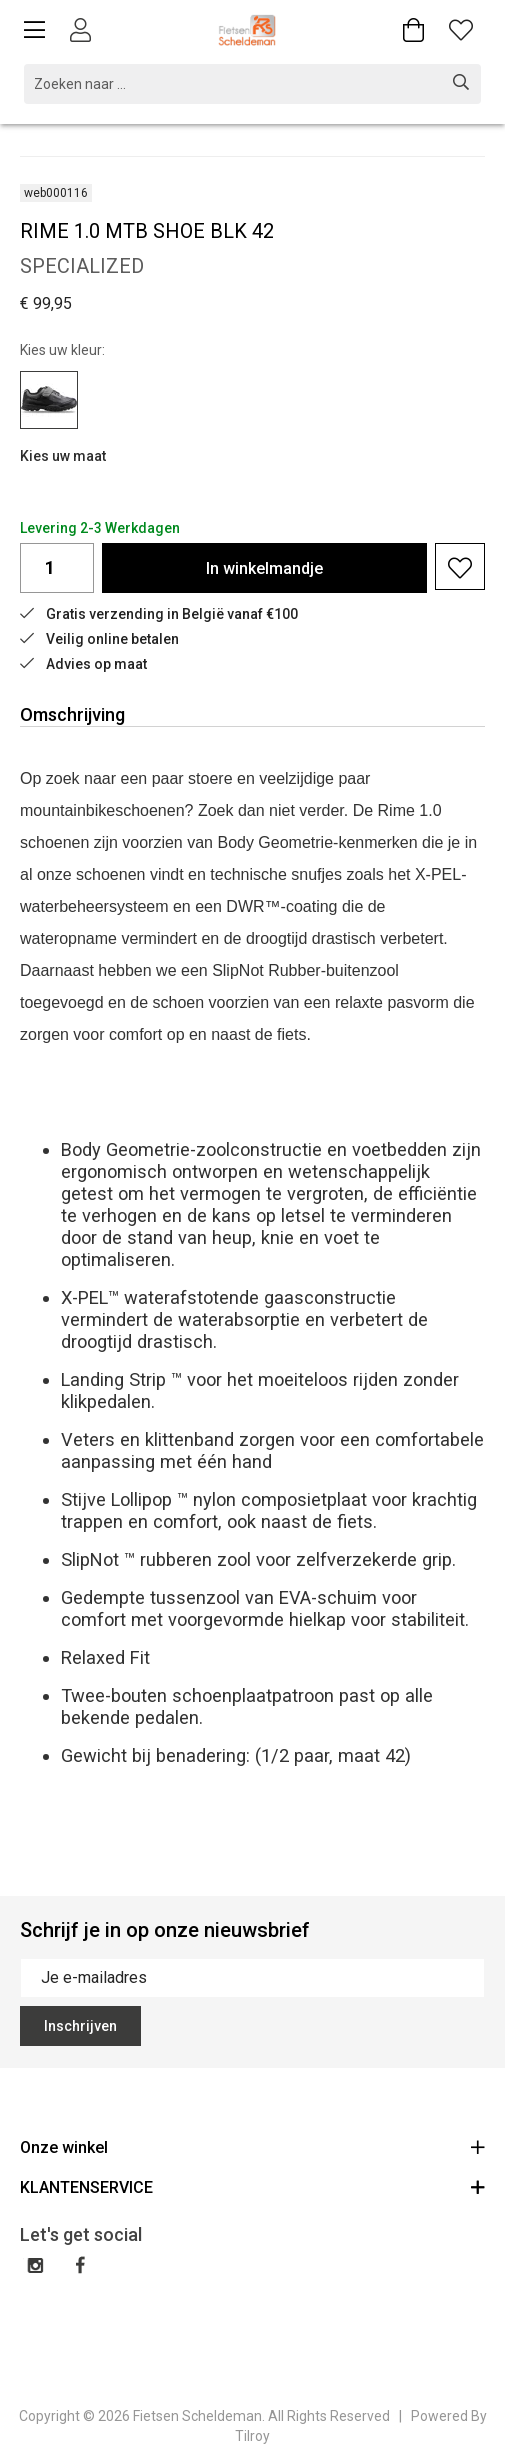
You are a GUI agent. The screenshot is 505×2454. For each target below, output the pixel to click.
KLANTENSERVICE (252, 2186)
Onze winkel (252, 2146)
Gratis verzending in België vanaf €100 (159, 614)
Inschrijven (80, 2026)
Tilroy (252, 2436)
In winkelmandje (264, 568)
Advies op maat (83, 664)
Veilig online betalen (99, 639)
